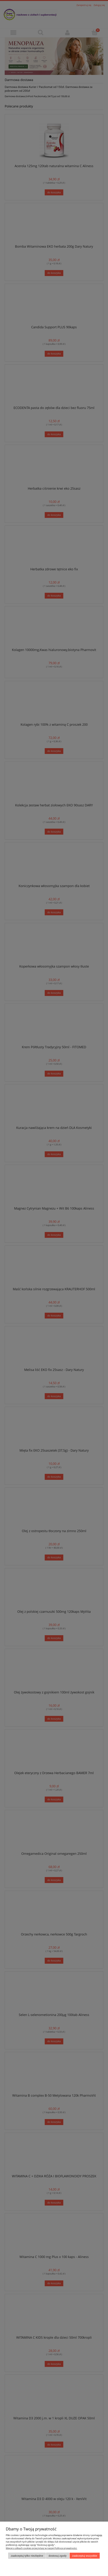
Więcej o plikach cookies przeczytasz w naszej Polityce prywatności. (41, 2548)
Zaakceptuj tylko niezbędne (27, 2555)
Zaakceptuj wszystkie (84, 2555)
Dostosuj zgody (58, 2555)
